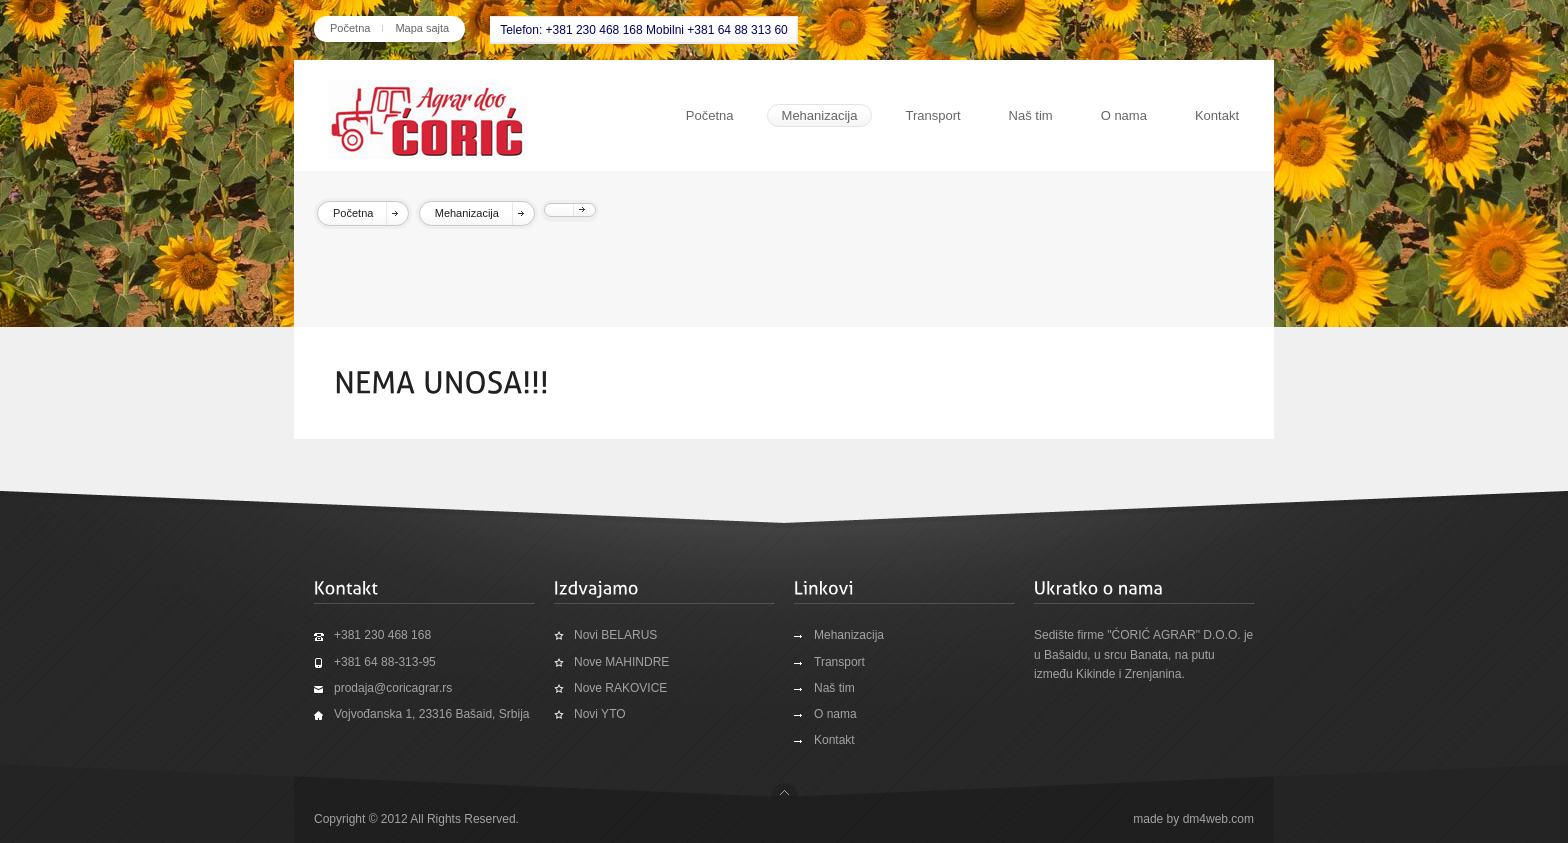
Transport (932, 115)
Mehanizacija (820, 115)
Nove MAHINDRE (621, 662)
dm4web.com (1218, 819)
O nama (1124, 115)
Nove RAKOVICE (620, 688)
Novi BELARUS (615, 635)
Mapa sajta (422, 28)
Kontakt (1217, 115)
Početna (350, 28)
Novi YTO (600, 714)
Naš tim (1031, 115)
